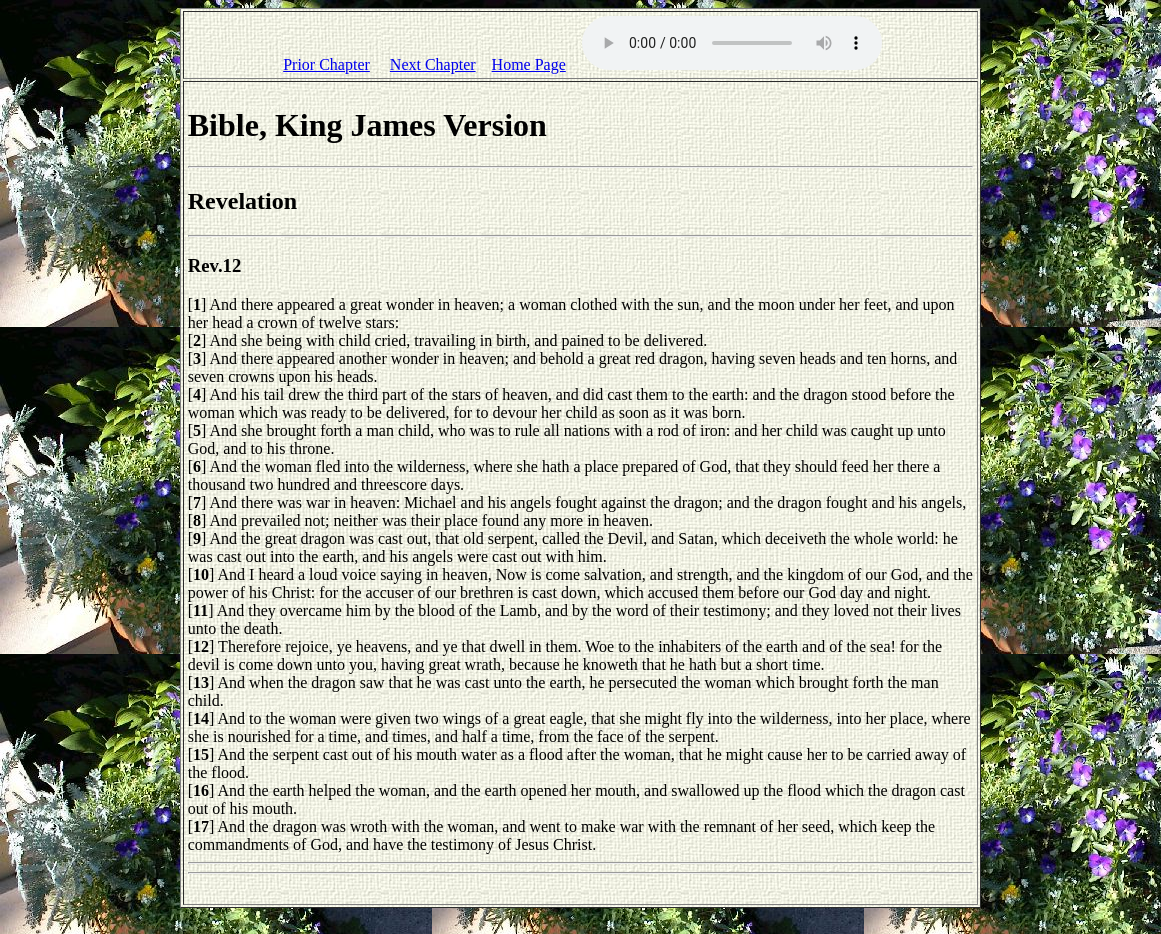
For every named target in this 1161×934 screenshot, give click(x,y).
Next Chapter (433, 64)
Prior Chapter (326, 64)
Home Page (529, 64)
